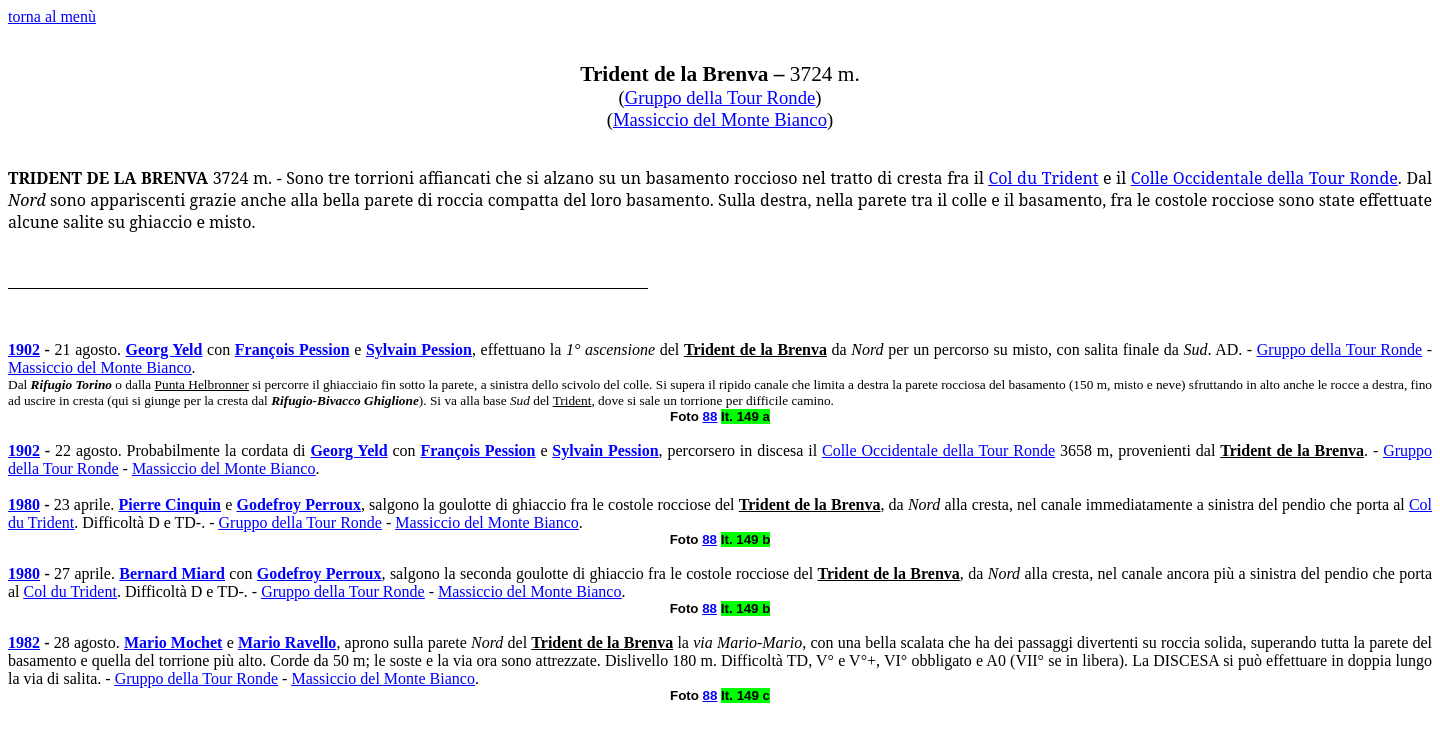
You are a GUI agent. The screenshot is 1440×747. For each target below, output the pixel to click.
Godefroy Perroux (298, 504)
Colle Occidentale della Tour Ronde (1264, 178)
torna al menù (52, 16)
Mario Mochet (173, 642)
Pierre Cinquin (169, 504)
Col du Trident (1044, 178)
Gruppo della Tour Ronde (720, 97)
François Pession (292, 349)
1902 (24, 349)
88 (710, 416)
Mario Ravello (287, 642)
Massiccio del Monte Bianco (720, 119)
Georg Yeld (164, 349)
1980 (24, 504)
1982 (24, 642)
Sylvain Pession (419, 349)
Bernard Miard (172, 573)
